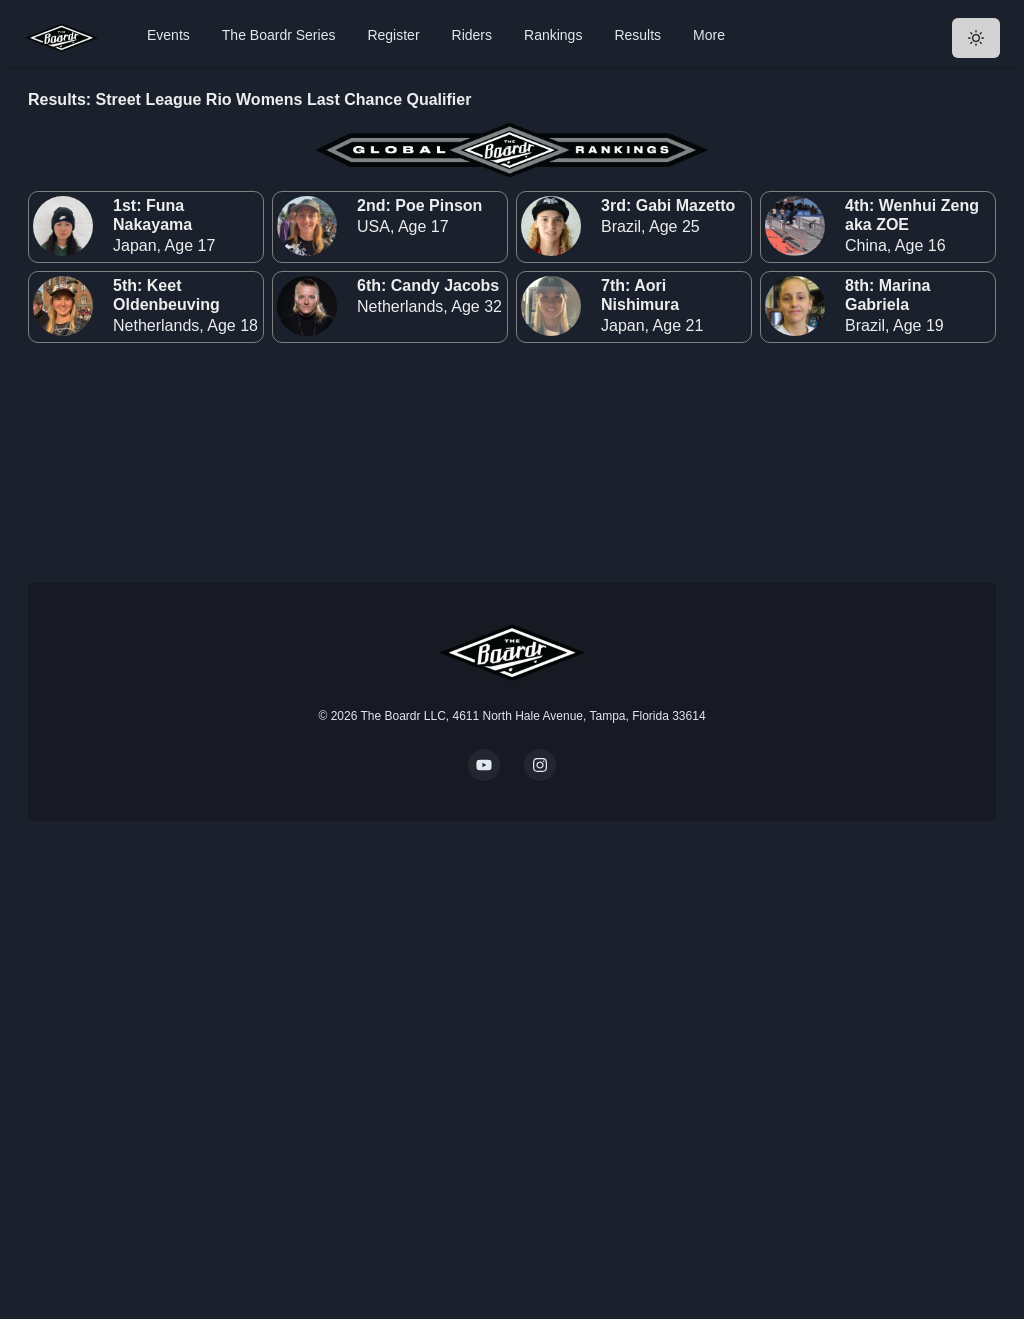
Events (168, 35)
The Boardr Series (279, 35)
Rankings (553, 35)
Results (637, 35)
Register (393, 35)
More (709, 35)
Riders (472, 35)
